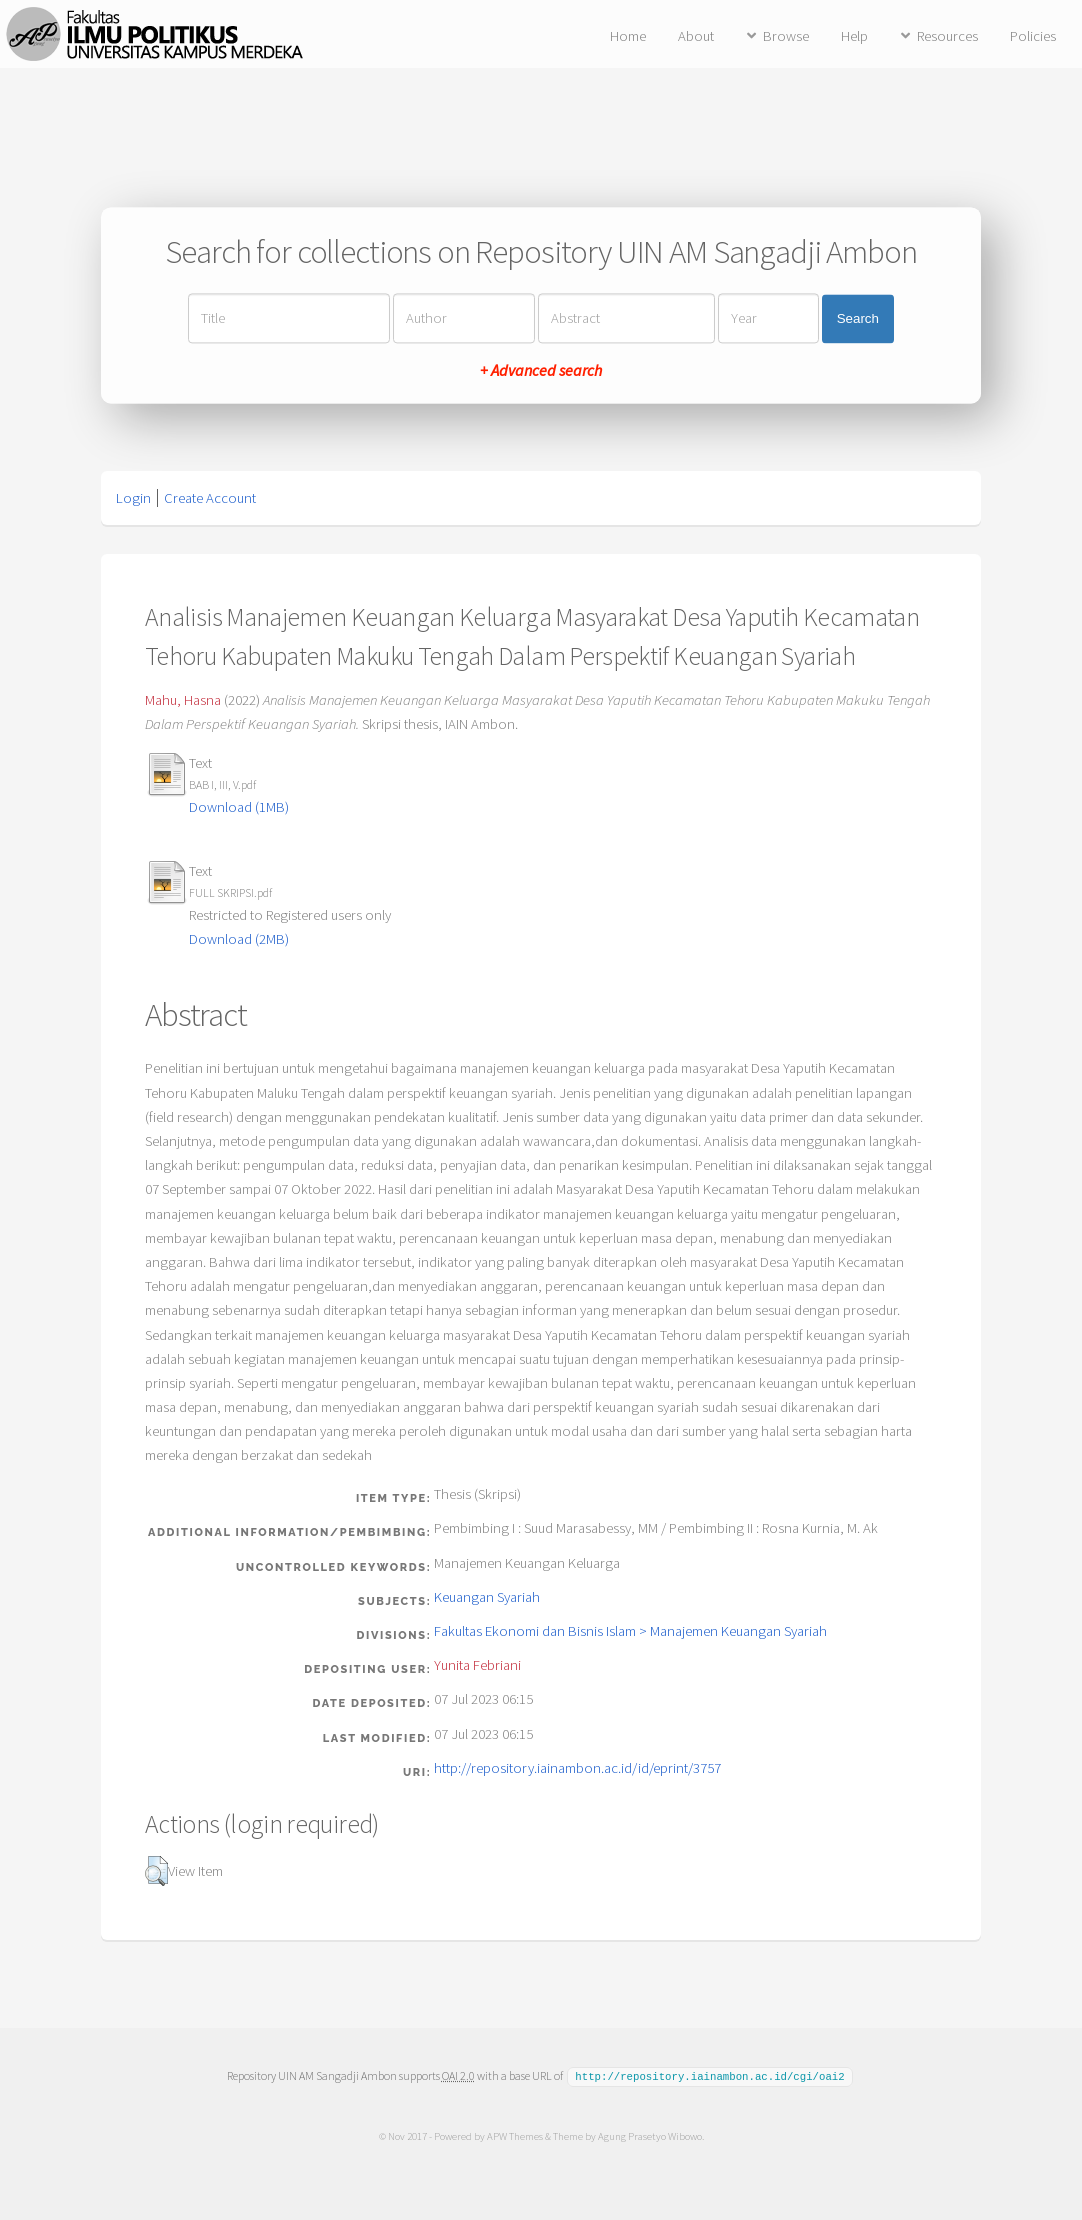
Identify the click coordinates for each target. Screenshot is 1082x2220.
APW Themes (514, 2135)
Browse (786, 36)
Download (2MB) (239, 939)
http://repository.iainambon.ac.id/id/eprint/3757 (577, 1768)
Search (858, 318)
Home (628, 36)
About (696, 36)
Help (854, 36)
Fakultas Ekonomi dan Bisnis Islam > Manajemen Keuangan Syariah (630, 1631)
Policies (1033, 36)
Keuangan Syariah (487, 1597)
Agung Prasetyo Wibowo (649, 2135)
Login (133, 498)
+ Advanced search (541, 371)
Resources (947, 36)
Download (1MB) (239, 807)
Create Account (210, 498)
